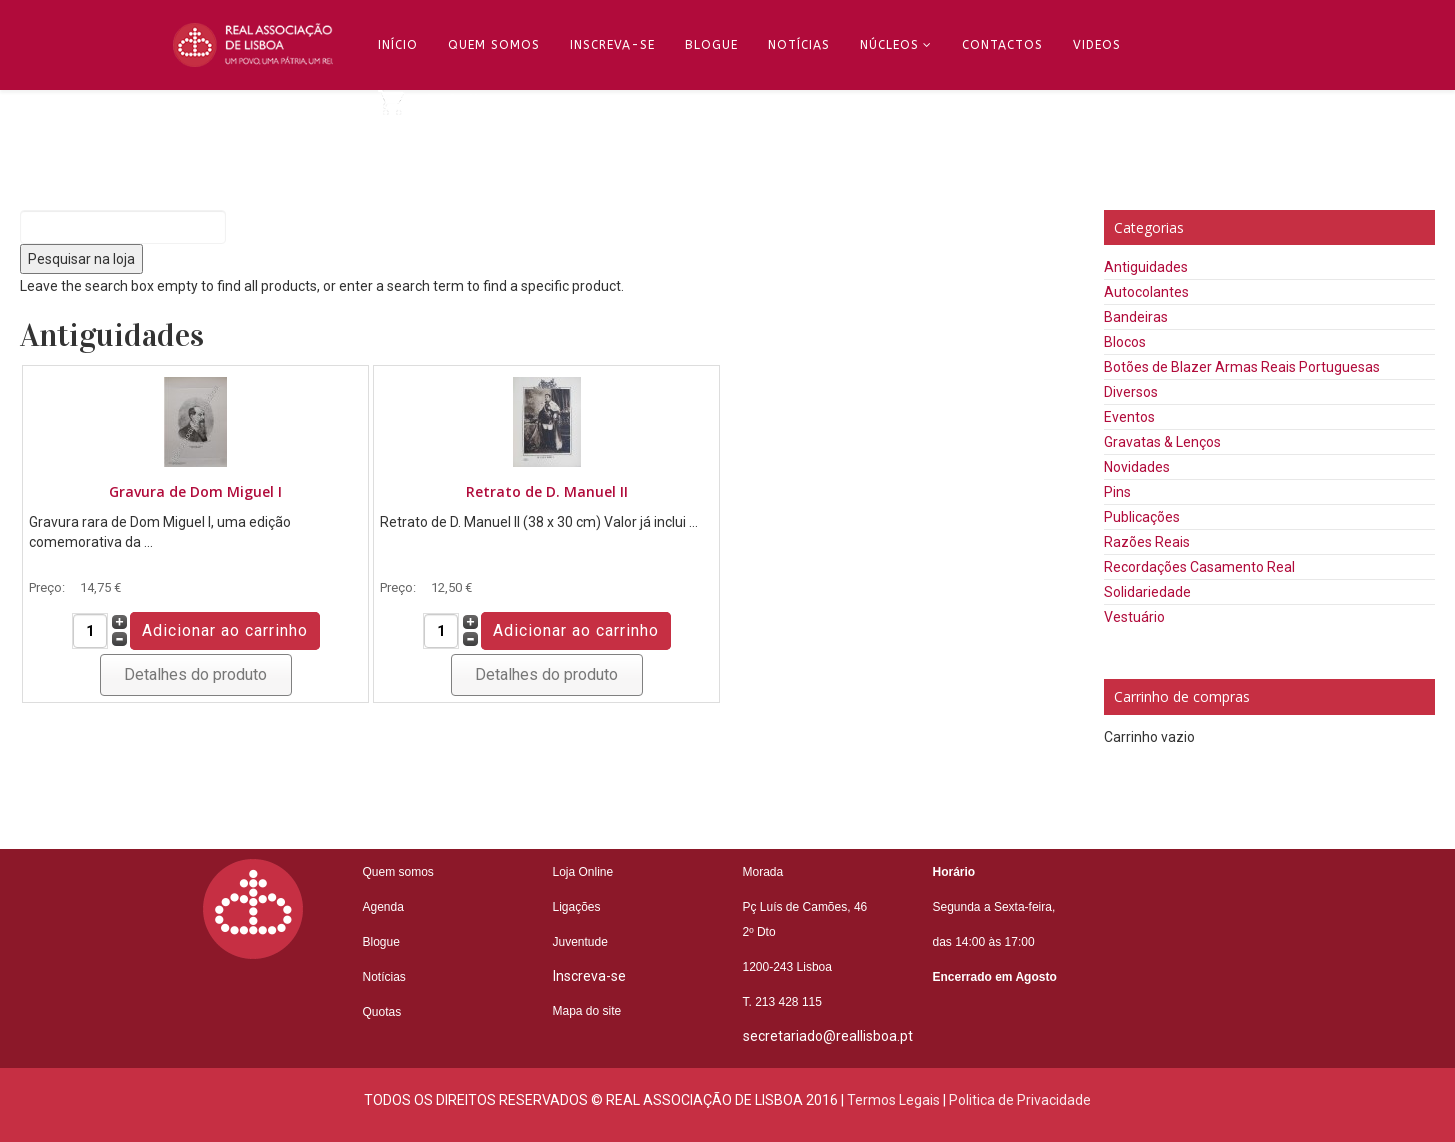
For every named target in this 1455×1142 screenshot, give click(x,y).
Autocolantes (1146, 292)
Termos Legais (893, 1100)
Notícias (799, 45)
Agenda (383, 907)
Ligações (577, 907)
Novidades (1137, 467)
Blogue (711, 45)
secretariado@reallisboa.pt (828, 1036)
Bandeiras (1136, 317)
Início (398, 45)
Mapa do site (587, 1011)
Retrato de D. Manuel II (547, 491)
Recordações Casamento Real (1199, 567)
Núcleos (889, 45)
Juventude (580, 942)
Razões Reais (1147, 542)
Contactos (1002, 45)
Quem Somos (494, 45)
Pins (1117, 492)
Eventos (1129, 417)
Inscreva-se (612, 45)
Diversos (1131, 392)
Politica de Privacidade (1020, 1100)
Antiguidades (1146, 267)
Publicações (1142, 517)
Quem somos (398, 872)
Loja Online (583, 872)
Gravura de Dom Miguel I (195, 491)
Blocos (1125, 342)
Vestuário (1134, 617)
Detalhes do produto (195, 674)
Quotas (382, 1012)
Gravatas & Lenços (1162, 442)
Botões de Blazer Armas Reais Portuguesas (1242, 367)
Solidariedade (1147, 592)
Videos (1097, 45)
